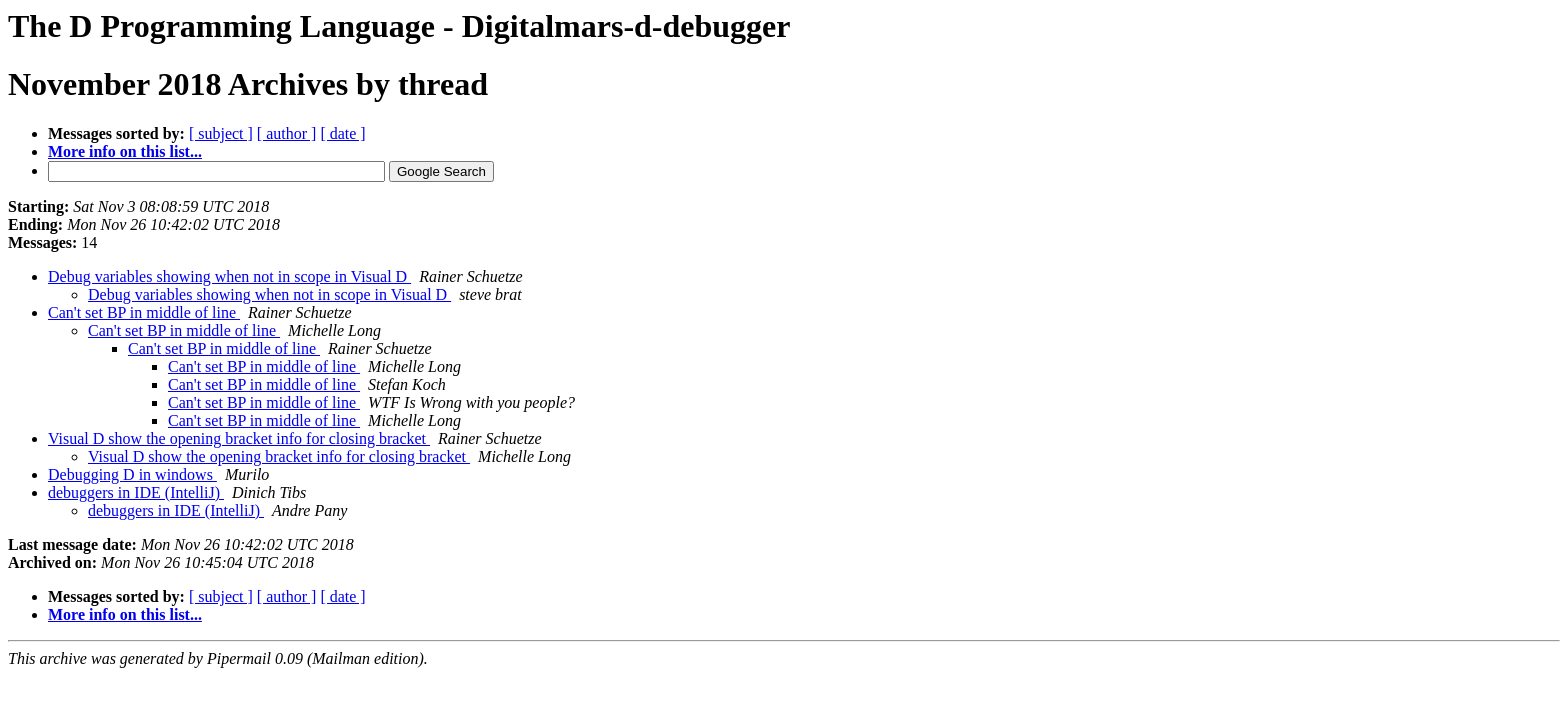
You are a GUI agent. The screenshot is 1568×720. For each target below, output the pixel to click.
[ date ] (342, 133)
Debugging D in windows (132, 474)
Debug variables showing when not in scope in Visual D (229, 276)
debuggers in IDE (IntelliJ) (136, 492)
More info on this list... (125, 151)
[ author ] (287, 133)
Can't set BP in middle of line (144, 312)
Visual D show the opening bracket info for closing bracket (239, 438)
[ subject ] (221, 133)
